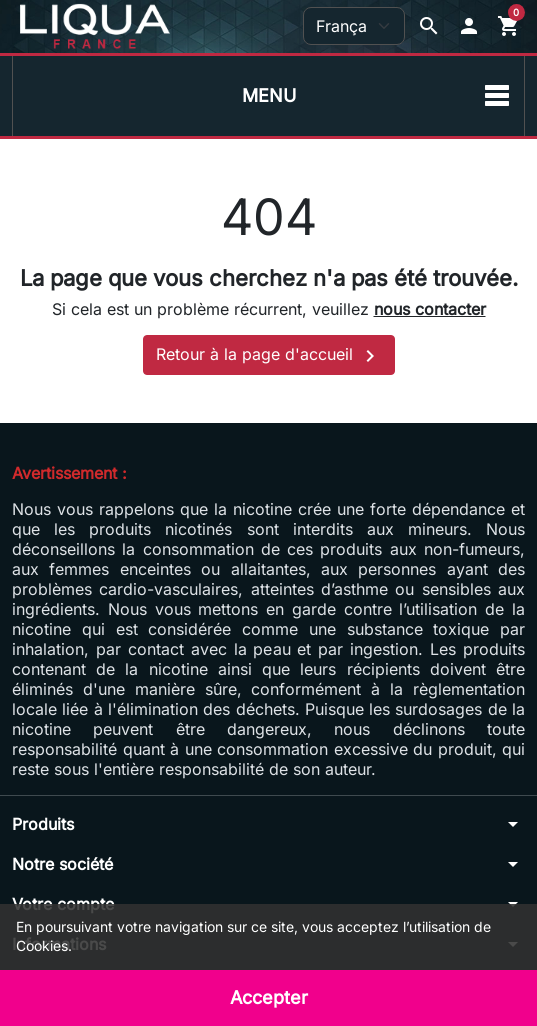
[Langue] (354, 26)
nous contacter (430, 309)
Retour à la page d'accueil (269, 356)
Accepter (269, 997)
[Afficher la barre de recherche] (429, 26)
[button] (469, 26)
